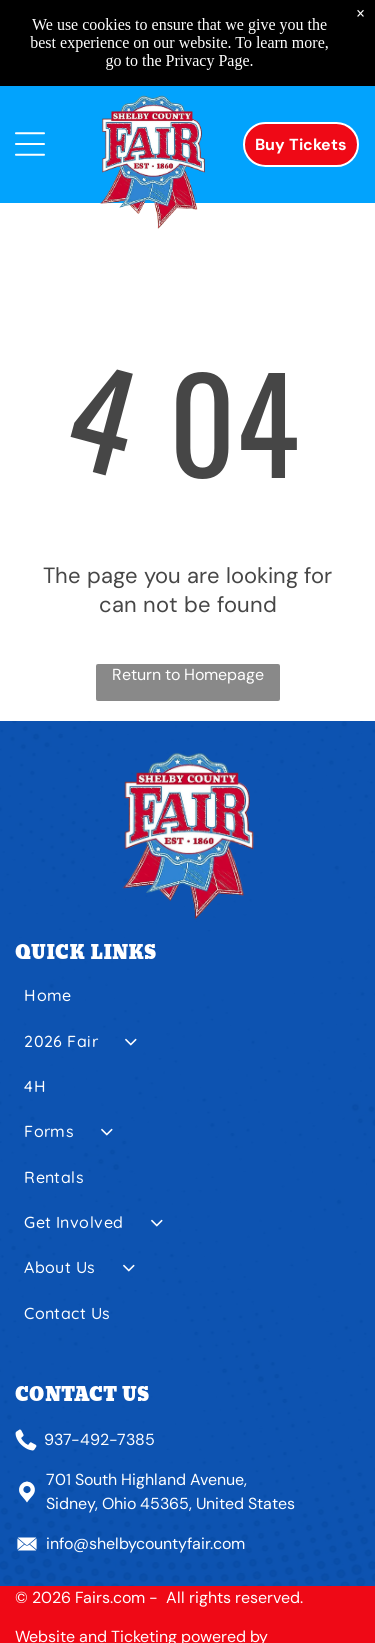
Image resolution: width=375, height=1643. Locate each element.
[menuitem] (187, 1002)
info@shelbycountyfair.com (145, 1543)
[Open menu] (30, 144)
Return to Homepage (188, 674)
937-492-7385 (99, 1439)
